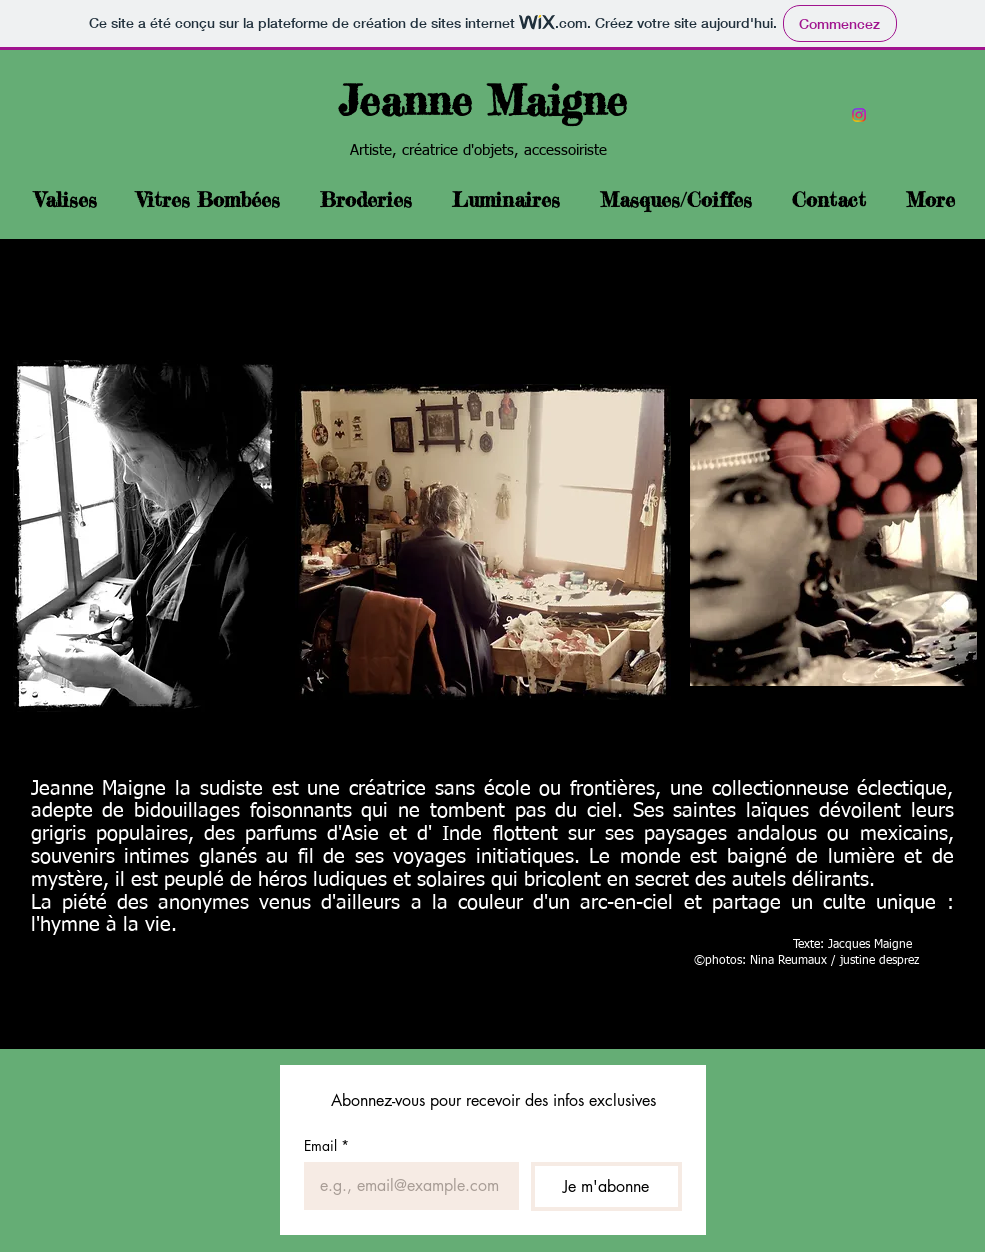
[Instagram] (859, 115)
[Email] (406, 1186)
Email (326, 1145)
